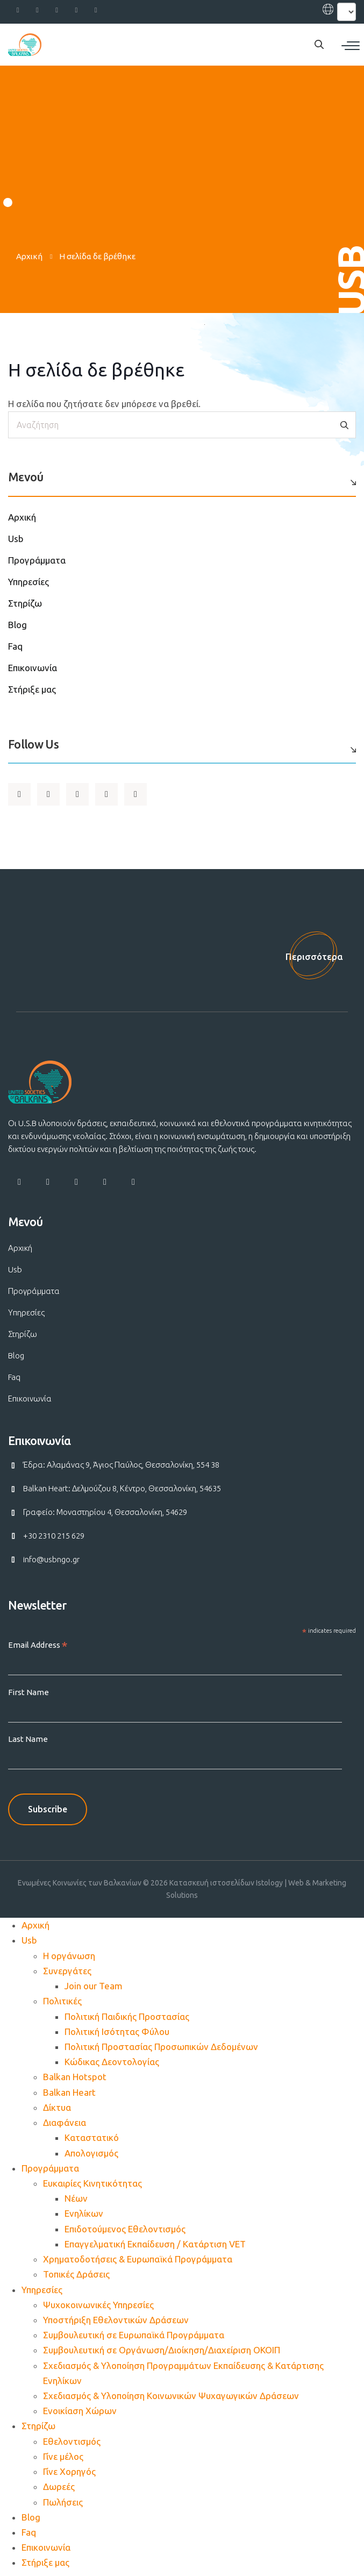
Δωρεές (59, 2486)
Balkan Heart (69, 2092)
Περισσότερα (314, 956)
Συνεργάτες (67, 1971)
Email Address (38, 1645)
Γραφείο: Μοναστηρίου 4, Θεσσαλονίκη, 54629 (105, 1512)
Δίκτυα (57, 2107)
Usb (16, 538)
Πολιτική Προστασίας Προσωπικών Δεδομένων (161, 2046)
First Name (28, 1692)
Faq (15, 646)
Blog (17, 625)
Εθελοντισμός (72, 2441)
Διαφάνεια (64, 2122)
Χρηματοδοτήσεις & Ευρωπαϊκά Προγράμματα (137, 2259)
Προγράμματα (37, 560)
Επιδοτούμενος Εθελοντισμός (125, 2229)
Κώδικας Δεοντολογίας (112, 2061)
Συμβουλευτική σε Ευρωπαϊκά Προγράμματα (133, 2335)
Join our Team (94, 1986)
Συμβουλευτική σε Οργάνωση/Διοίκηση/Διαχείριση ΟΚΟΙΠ (161, 2350)
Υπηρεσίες (28, 582)
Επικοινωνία (32, 668)
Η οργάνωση (69, 1956)
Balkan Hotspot (74, 2077)
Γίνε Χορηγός (69, 2471)
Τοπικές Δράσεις (76, 2274)
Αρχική (29, 256)
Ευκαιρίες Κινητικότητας (92, 2183)
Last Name (28, 1739)
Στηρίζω (25, 603)
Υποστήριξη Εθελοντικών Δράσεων (116, 2320)
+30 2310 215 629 (53, 1535)
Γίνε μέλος (63, 2456)
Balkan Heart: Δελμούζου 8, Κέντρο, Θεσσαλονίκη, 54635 (122, 1488)
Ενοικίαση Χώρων (80, 2411)
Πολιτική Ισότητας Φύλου (117, 2031)
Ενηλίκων (84, 2213)
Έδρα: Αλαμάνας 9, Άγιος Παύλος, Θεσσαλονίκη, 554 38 (121, 1464)
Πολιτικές (62, 2001)
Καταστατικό (92, 2137)
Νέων (76, 2198)
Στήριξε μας (32, 689)
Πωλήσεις (63, 2502)
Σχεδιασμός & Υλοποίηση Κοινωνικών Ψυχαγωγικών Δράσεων (171, 2395)
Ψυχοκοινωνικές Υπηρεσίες (98, 2305)
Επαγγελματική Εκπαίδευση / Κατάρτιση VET (155, 2244)
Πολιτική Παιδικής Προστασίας (127, 2016)
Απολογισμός (91, 2153)
